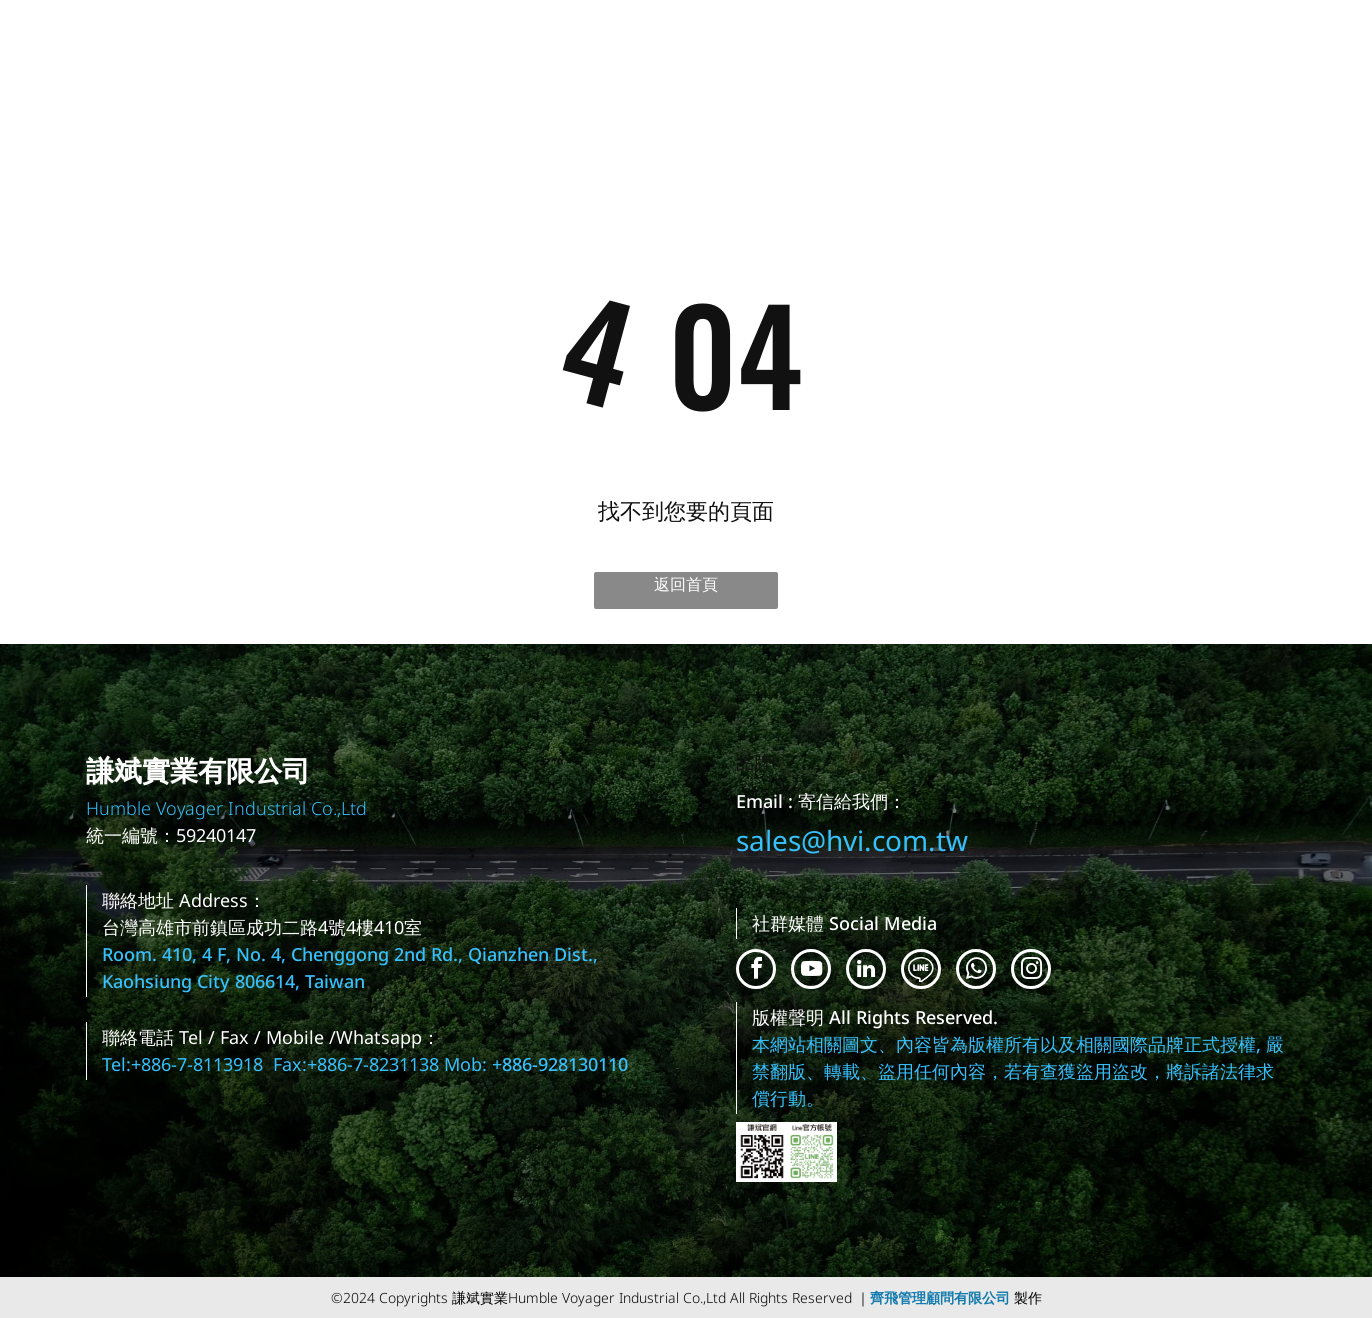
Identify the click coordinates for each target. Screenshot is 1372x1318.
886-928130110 (565, 1064)
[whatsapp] (976, 971)
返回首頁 (686, 584)
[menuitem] (670, 66)
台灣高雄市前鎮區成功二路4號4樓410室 (262, 927)
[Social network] (921, 971)
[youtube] (811, 971)
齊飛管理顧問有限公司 (940, 1297)
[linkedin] (866, 971)
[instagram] (1031, 971)
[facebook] (756, 971)
